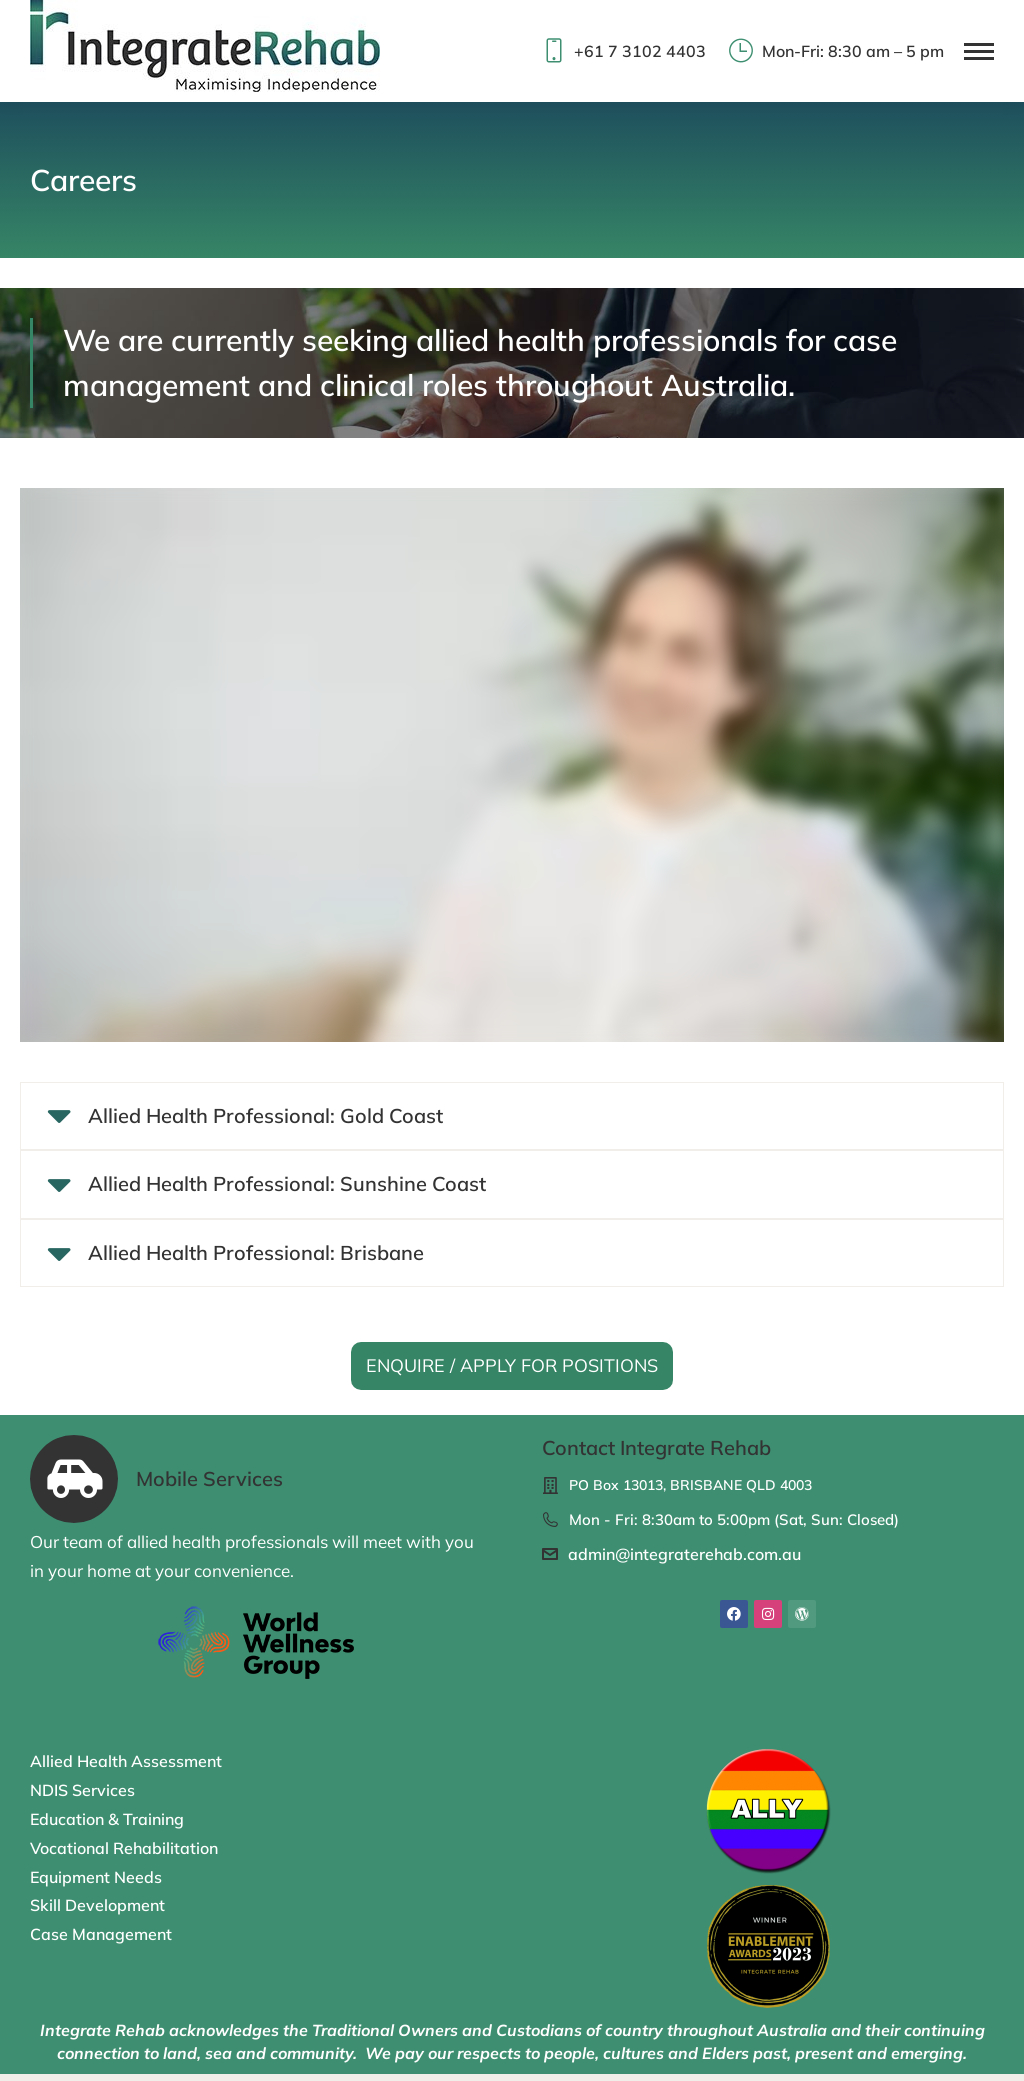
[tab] (512, 1117)
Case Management (101, 1941)
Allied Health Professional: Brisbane (258, 1259)
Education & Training (107, 1826)
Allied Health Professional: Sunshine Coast (289, 1188)
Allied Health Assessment (126, 1769)
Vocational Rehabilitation (124, 1855)
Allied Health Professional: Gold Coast (267, 1117)
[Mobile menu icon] (979, 51)
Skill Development (97, 1912)
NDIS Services (82, 1797)
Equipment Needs (96, 1884)
